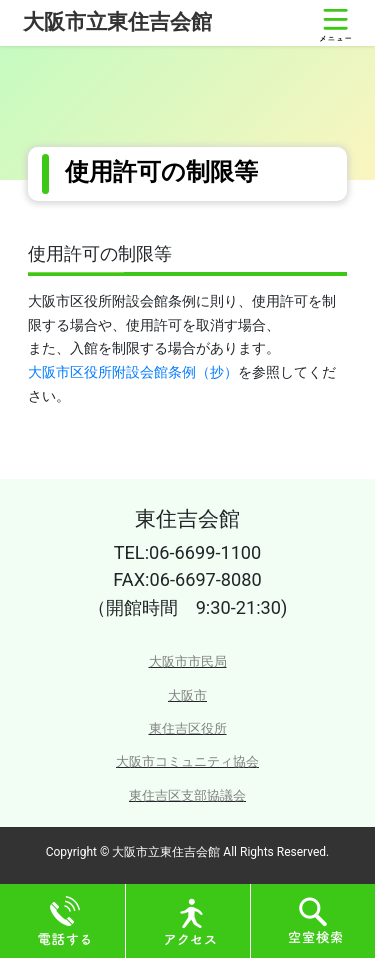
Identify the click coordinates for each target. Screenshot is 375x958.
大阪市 (187, 695)
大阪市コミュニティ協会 (187, 761)
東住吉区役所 (188, 728)
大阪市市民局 (188, 661)
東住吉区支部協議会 (187, 795)
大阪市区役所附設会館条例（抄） (133, 372)
